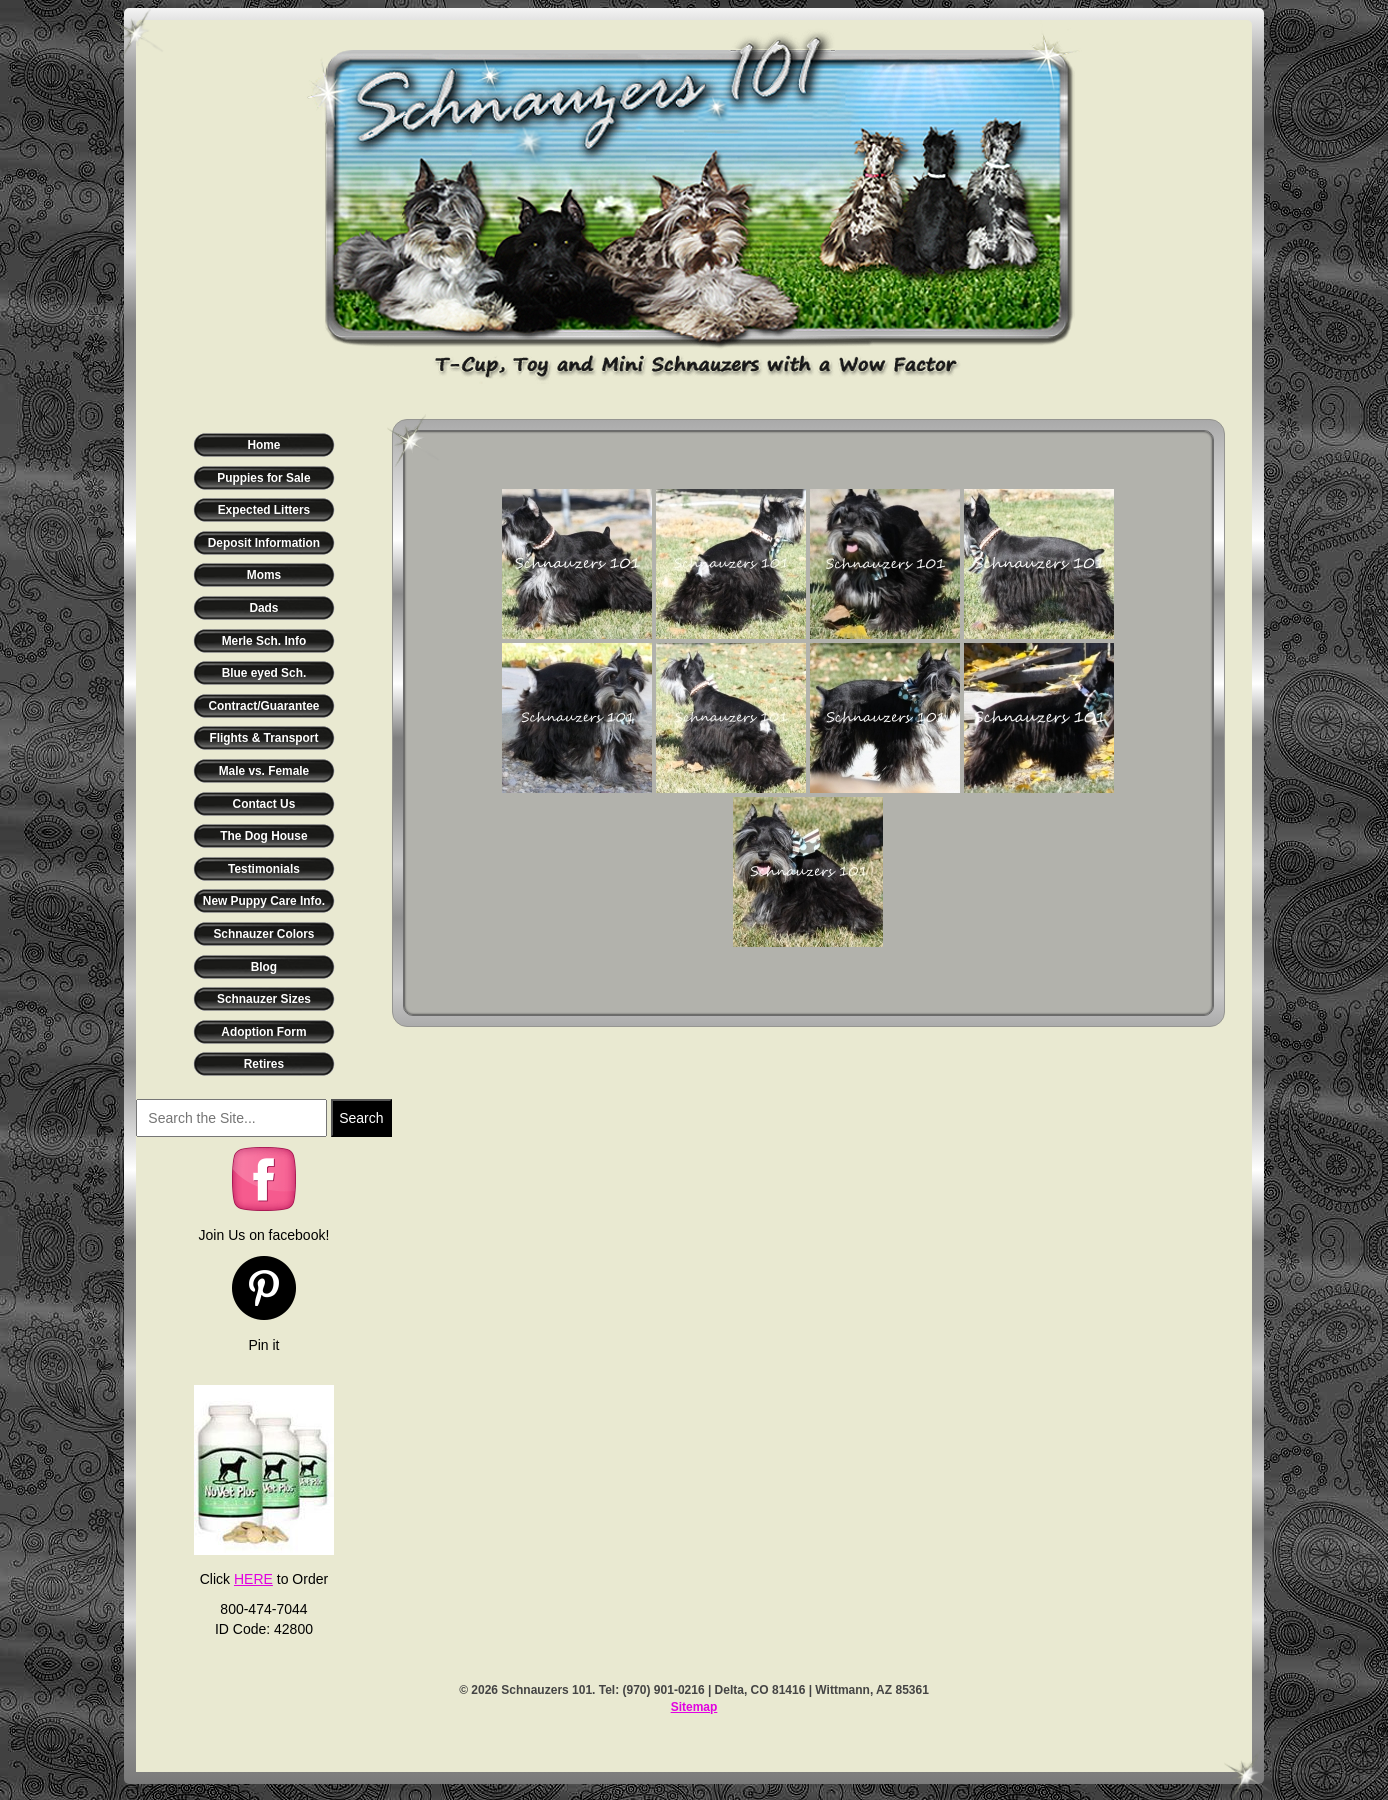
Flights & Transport (263, 738)
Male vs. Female (264, 771)
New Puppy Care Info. (264, 901)
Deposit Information (264, 543)
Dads (263, 608)
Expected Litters (264, 510)
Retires (264, 1064)
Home (263, 445)
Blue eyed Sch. (264, 673)
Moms (264, 575)
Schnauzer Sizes (264, 999)
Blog (264, 967)
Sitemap (694, 1707)
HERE (253, 1579)
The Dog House (263, 836)
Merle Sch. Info (264, 641)
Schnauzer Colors (263, 934)
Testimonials (264, 869)
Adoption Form (263, 1032)
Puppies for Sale (263, 478)
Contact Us (264, 804)
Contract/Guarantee (263, 706)
